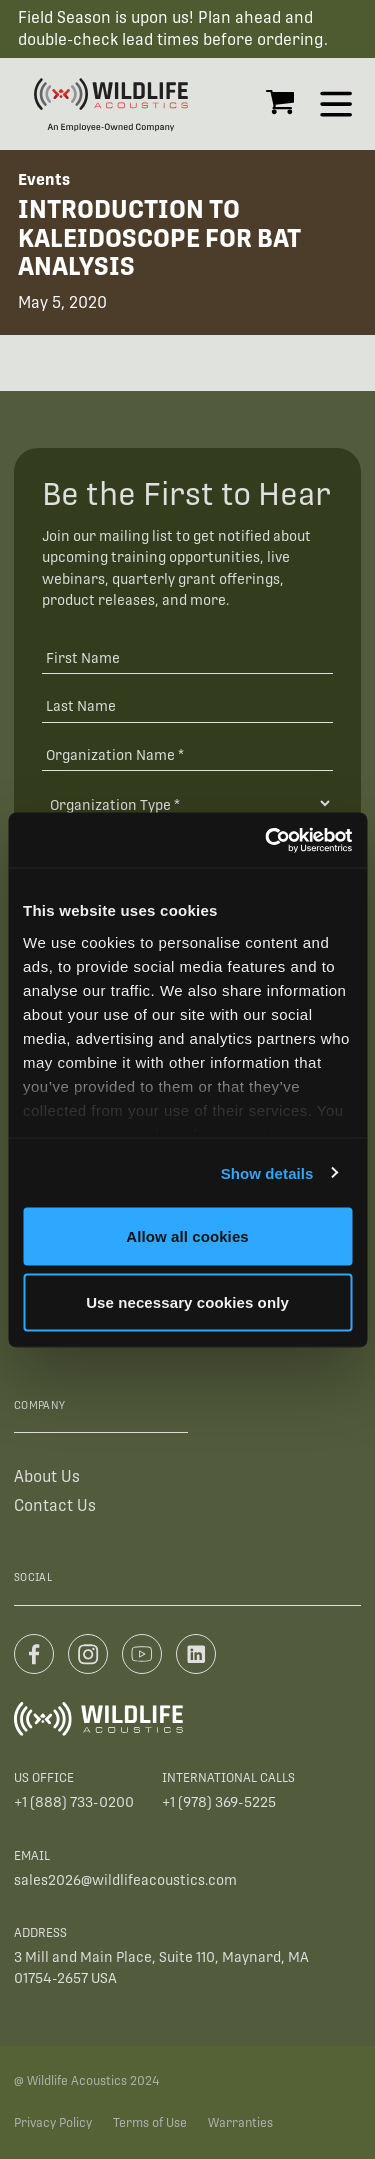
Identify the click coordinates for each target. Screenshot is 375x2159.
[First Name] (187, 656)
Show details (267, 1172)
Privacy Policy (53, 2123)
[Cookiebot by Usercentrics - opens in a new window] (267, 840)
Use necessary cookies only (187, 1301)
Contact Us (55, 1505)
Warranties (240, 2123)
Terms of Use (150, 2123)
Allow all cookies (187, 1236)
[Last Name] (187, 705)
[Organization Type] (187, 803)
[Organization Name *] (187, 754)
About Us (47, 1476)
